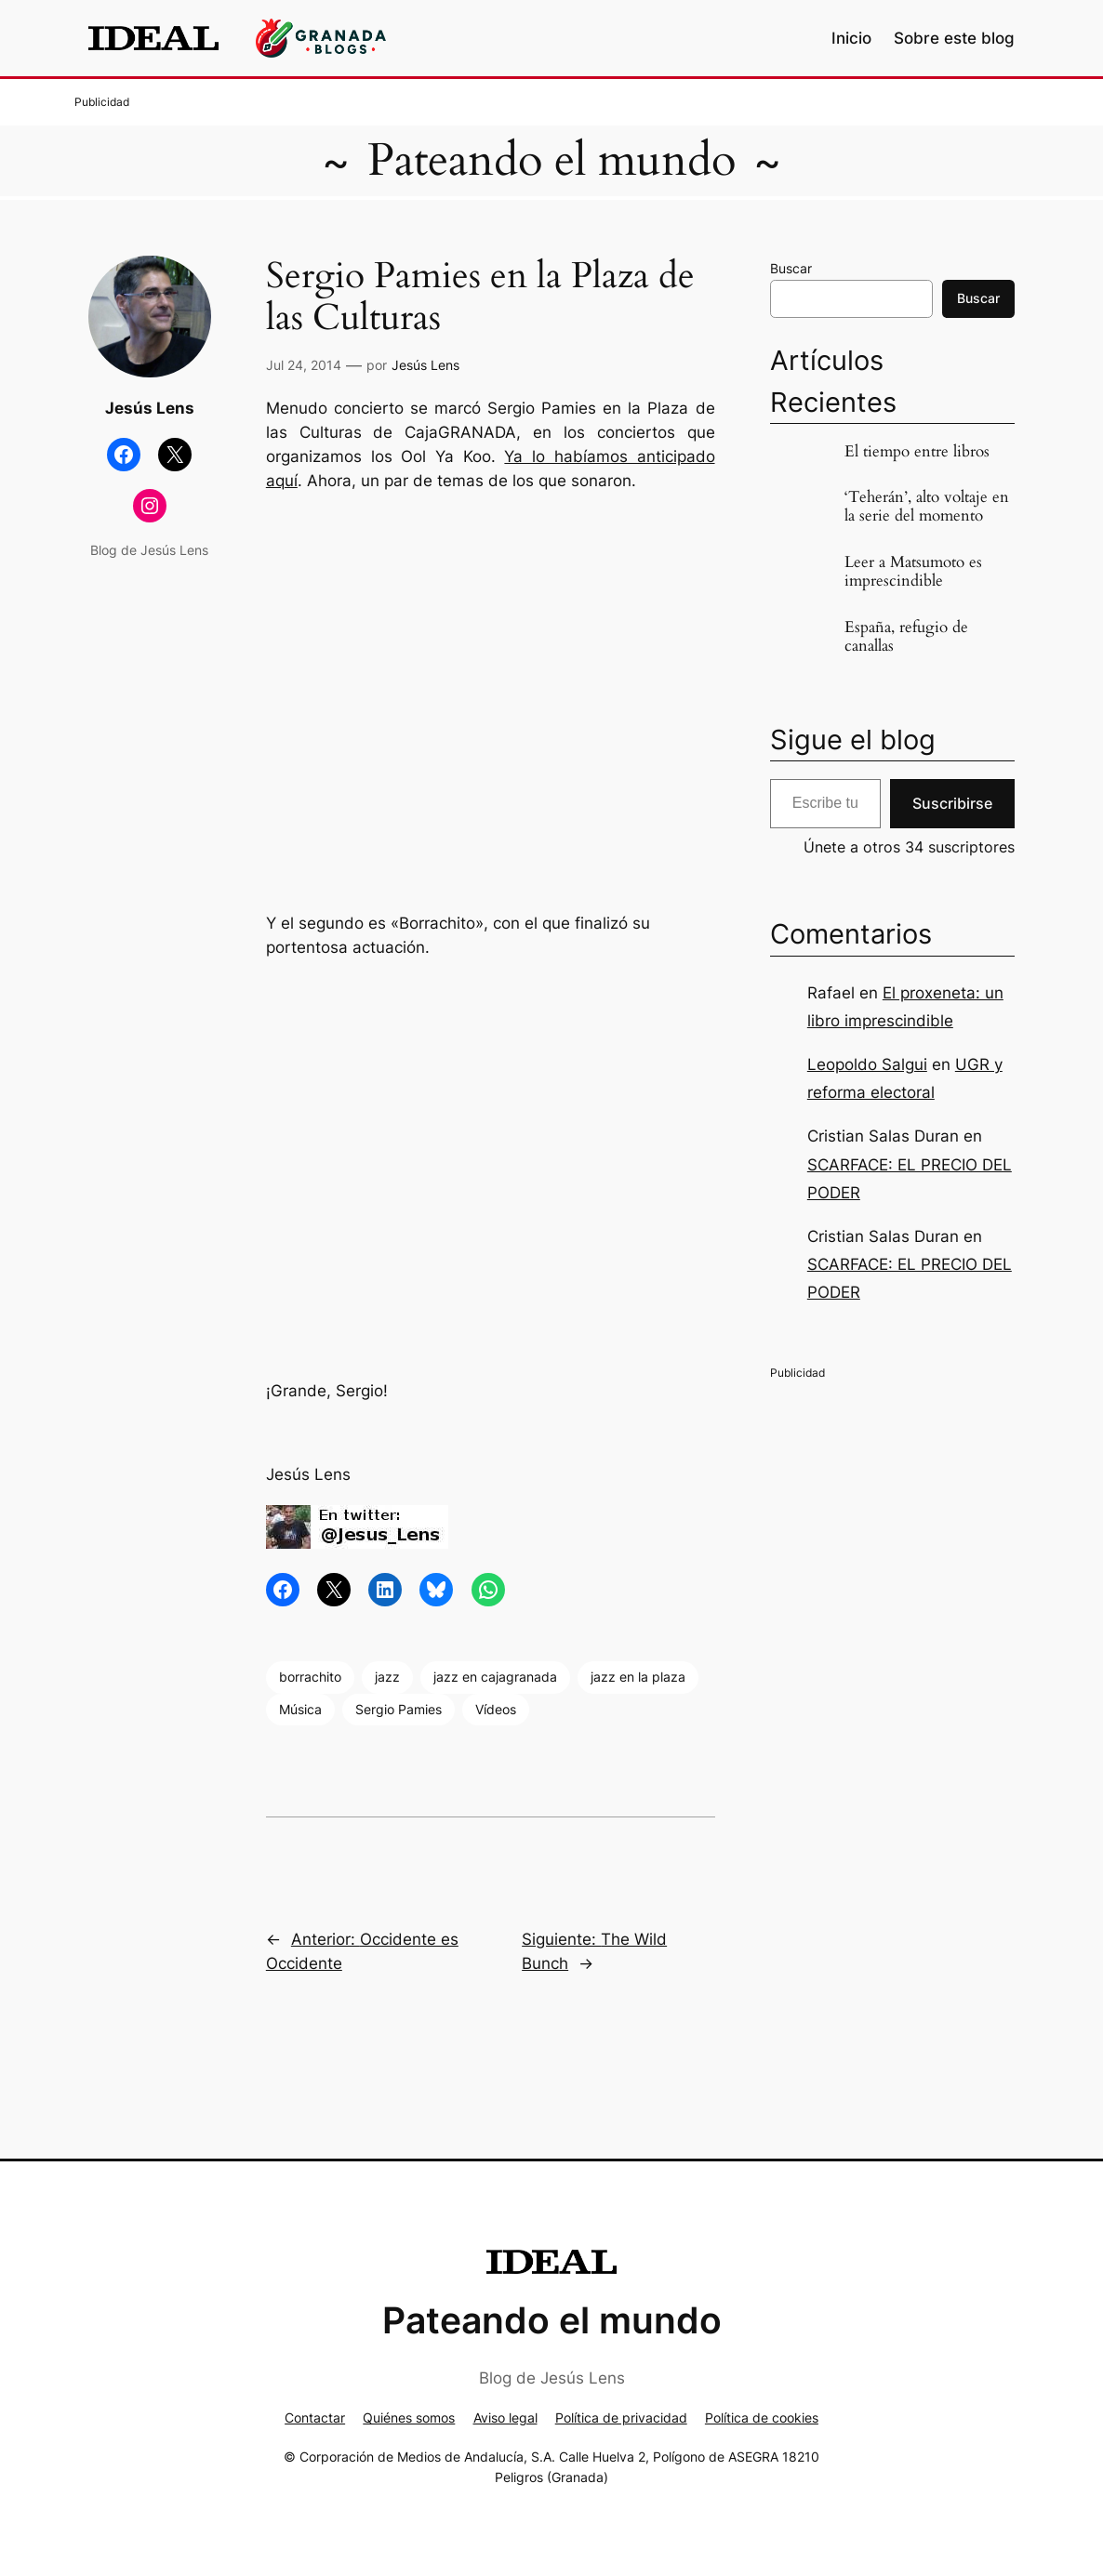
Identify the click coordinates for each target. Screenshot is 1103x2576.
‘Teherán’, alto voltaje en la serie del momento (926, 506)
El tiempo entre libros (917, 452)
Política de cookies (761, 2417)
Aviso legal (505, 2417)
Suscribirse (952, 803)
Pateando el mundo (551, 160)
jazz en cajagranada (495, 1676)
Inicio (851, 38)
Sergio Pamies (398, 1709)
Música (300, 1709)
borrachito (310, 1676)
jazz (387, 1676)
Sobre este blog (954, 38)
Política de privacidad (621, 2417)
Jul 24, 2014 (303, 365)
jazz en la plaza (638, 1676)
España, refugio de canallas (906, 636)
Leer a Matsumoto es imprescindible (913, 571)
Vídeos (495, 1709)
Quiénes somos (409, 2417)
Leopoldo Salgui (867, 1064)
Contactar (315, 2417)
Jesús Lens (425, 365)
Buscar (791, 268)
